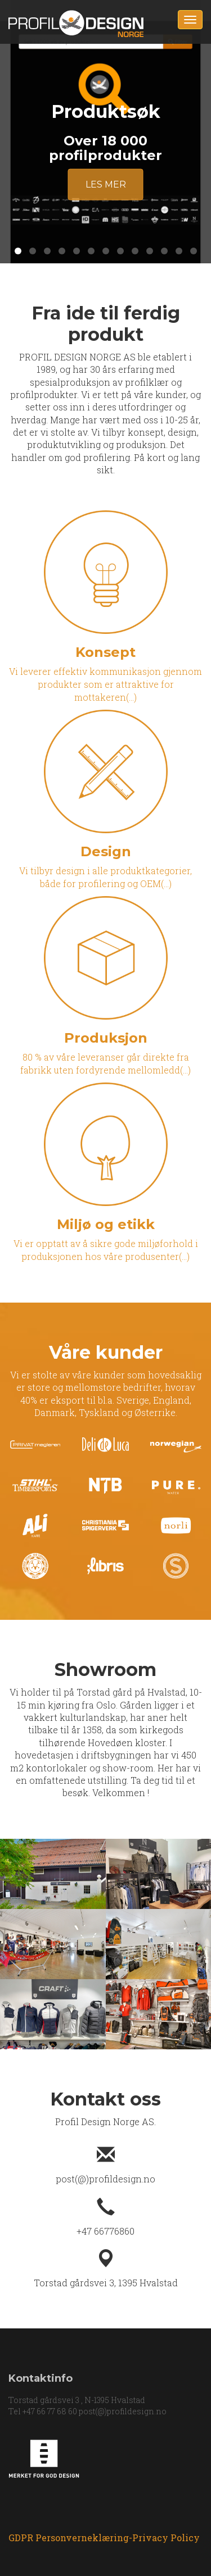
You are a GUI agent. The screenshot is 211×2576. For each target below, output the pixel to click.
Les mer (106, 184)
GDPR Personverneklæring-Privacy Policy (104, 2537)
